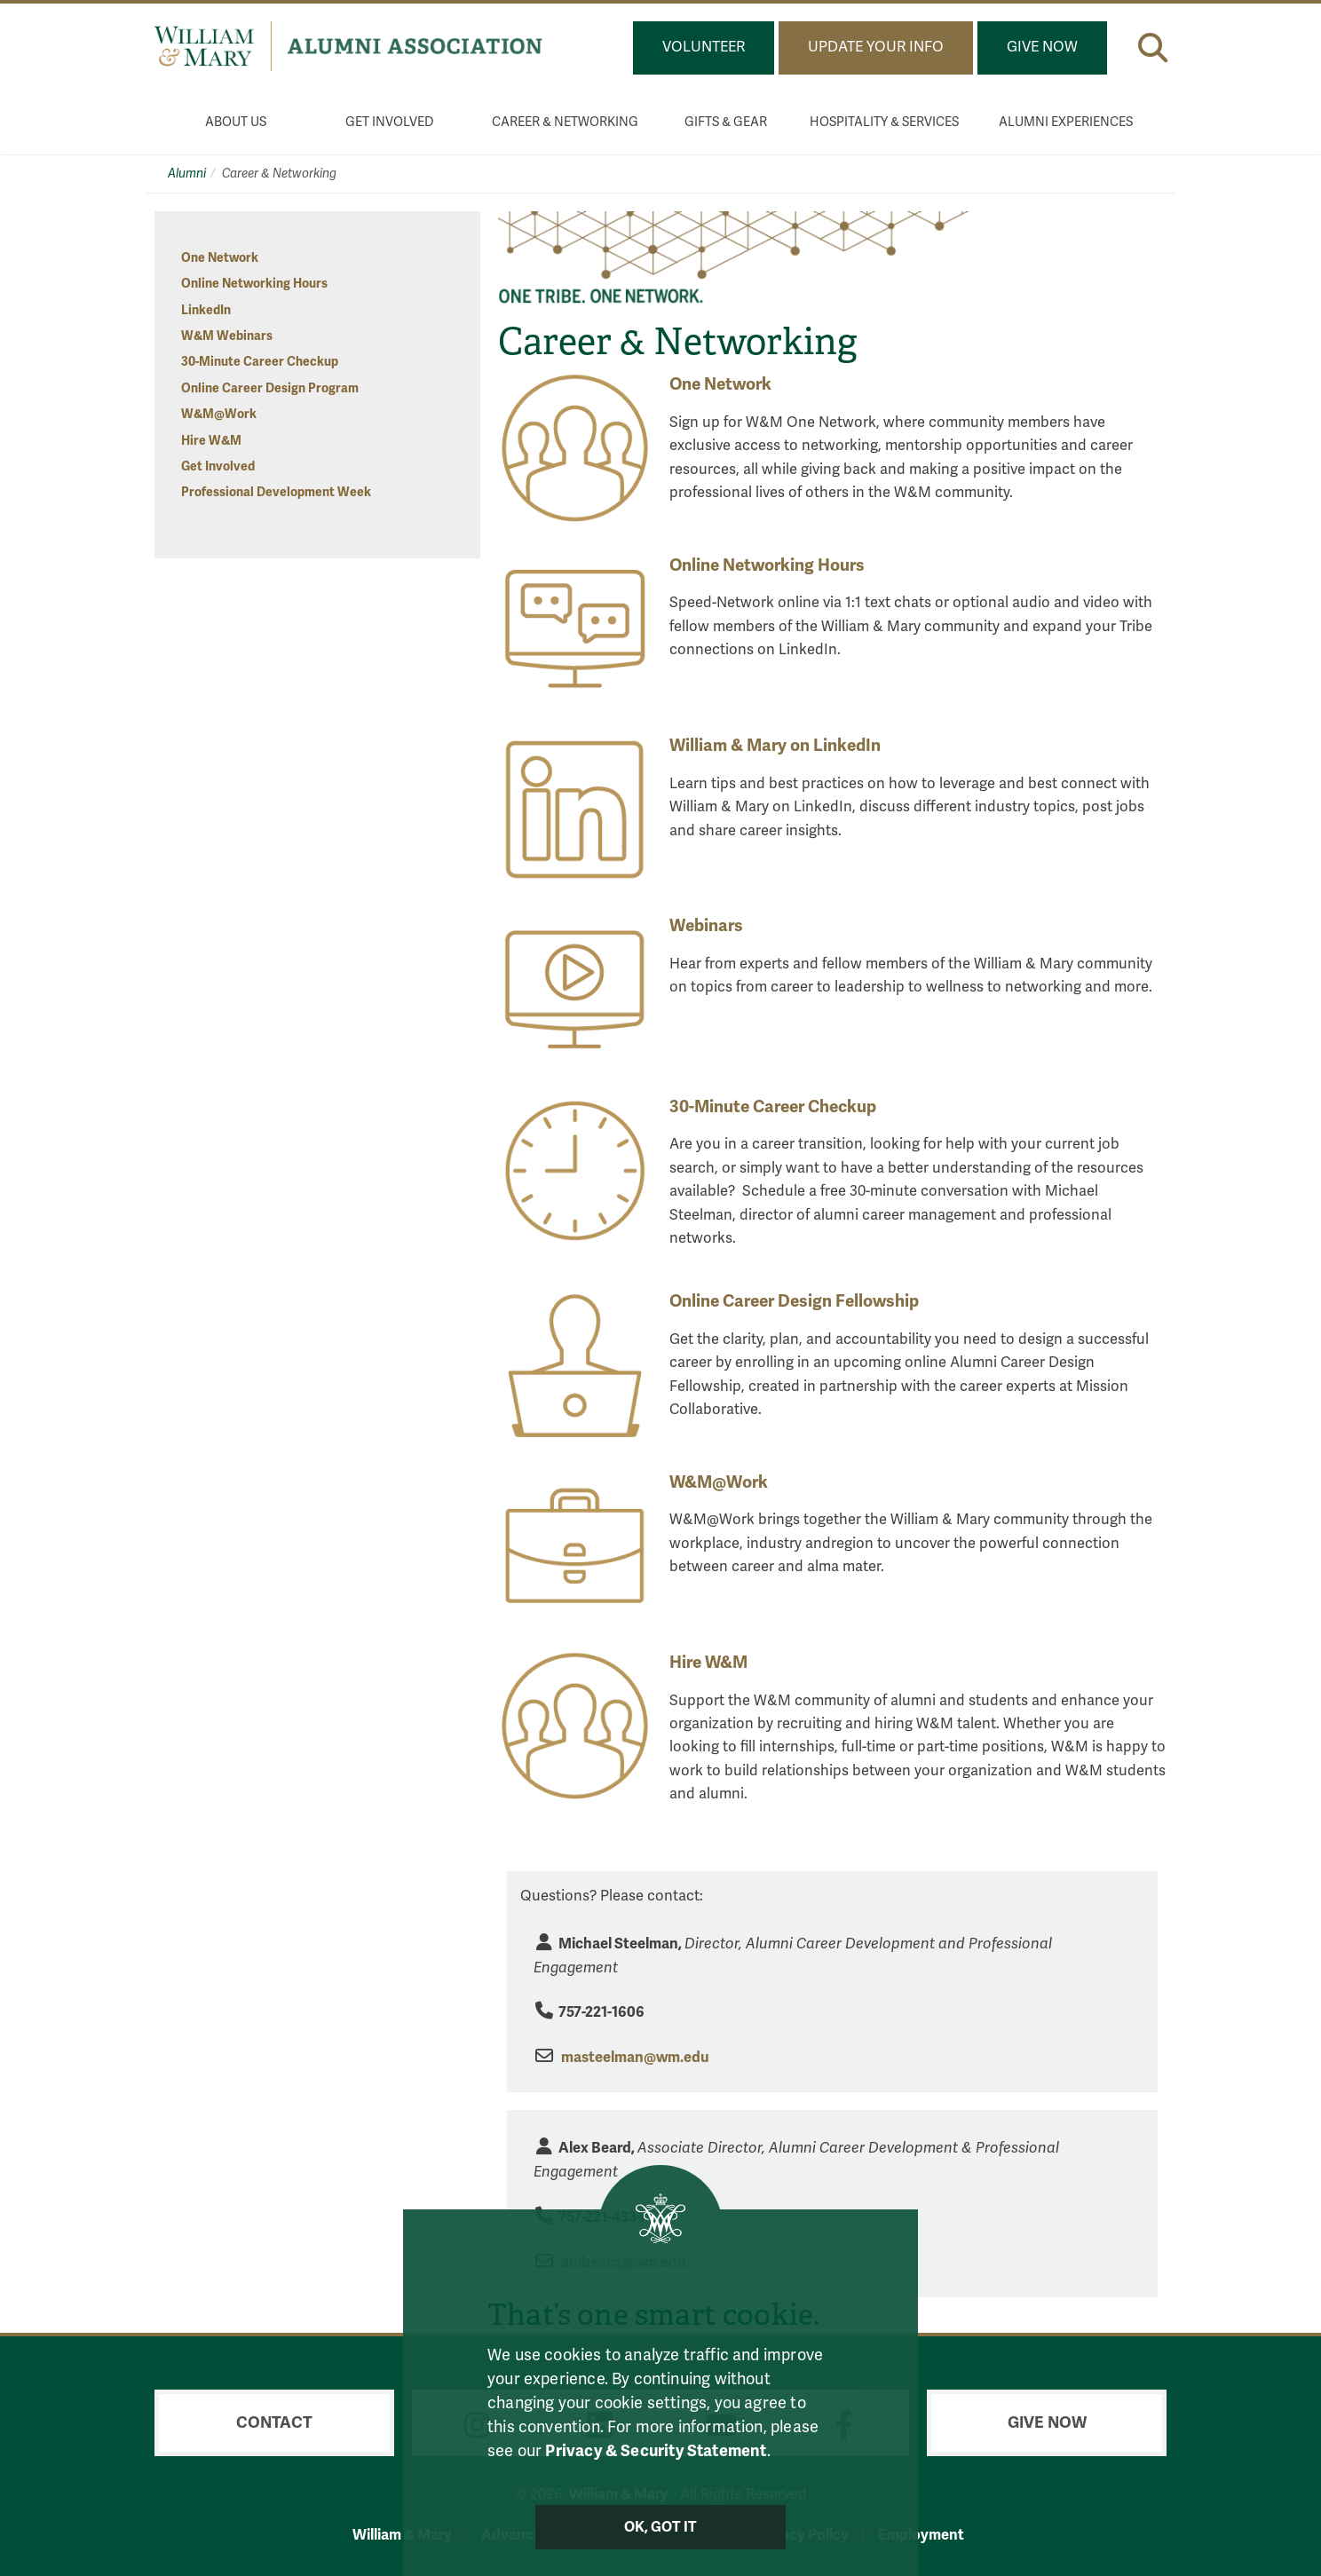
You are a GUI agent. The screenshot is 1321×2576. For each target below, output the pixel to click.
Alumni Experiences (1066, 122)
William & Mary (402, 2534)
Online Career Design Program (270, 388)
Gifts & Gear (725, 122)
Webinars (706, 925)
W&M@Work (219, 414)
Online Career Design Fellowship (794, 1301)
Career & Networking (565, 122)
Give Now (1042, 47)
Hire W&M (211, 440)
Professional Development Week (276, 492)
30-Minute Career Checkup (259, 361)
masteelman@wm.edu (635, 2057)
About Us (235, 122)
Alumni (187, 173)
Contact (274, 2422)
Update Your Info (876, 47)
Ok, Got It (661, 2527)
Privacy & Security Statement (655, 2450)
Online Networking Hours (254, 283)
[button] (1152, 47)
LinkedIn (206, 310)
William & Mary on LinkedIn (775, 745)
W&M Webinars (227, 336)
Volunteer (703, 47)
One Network (219, 257)
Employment (921, 2534)
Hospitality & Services (884, 122)
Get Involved (389, 122)
